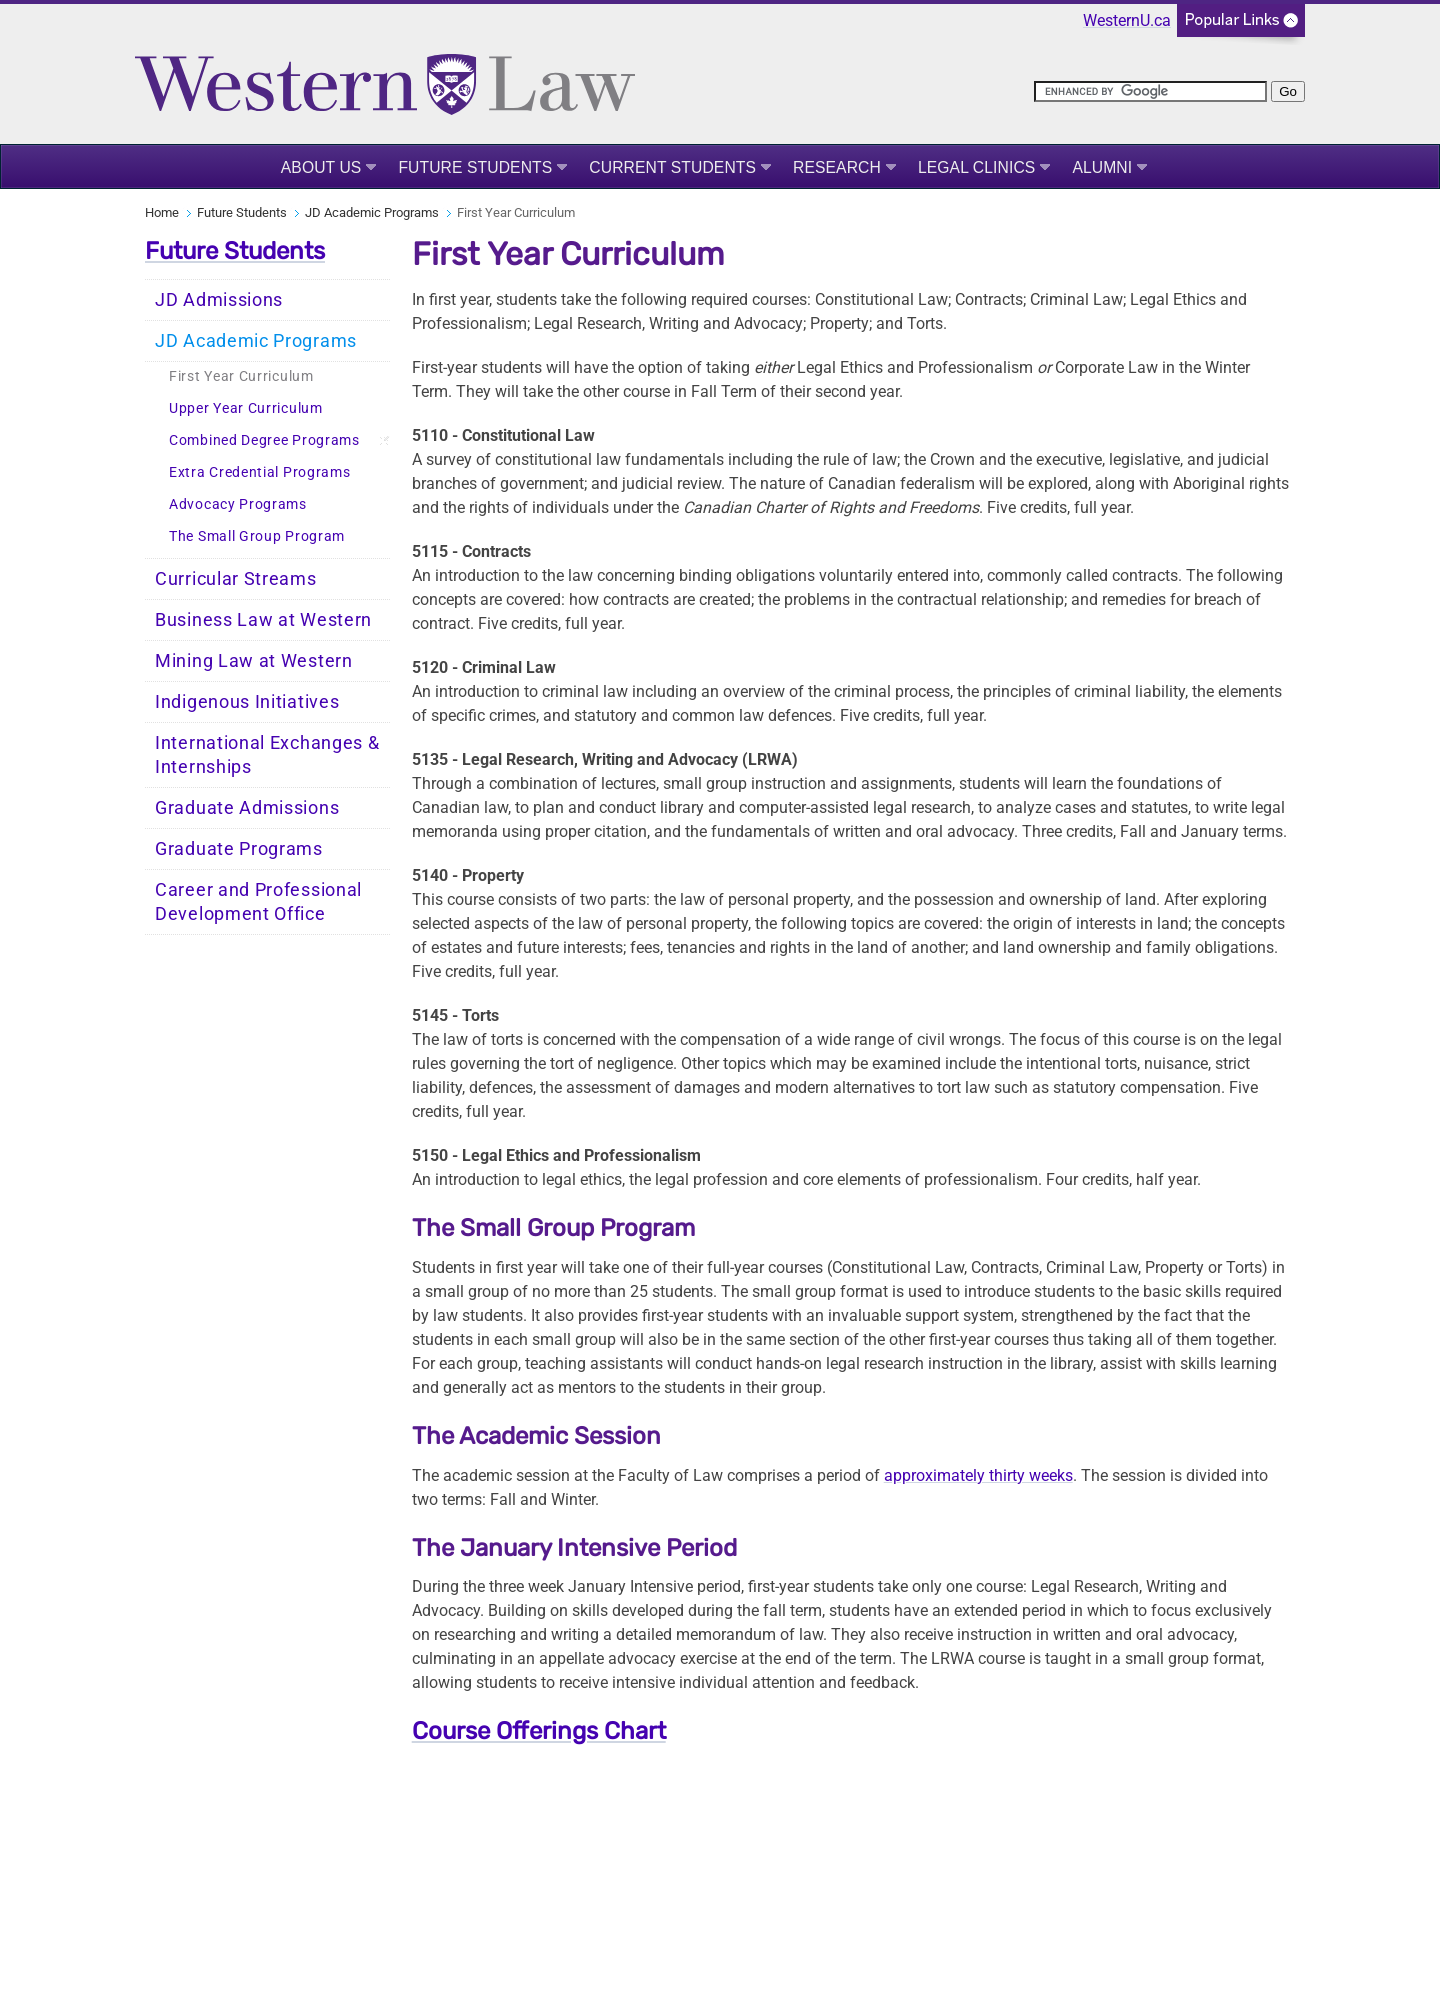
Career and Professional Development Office (258, 902)
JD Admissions (219, 300)
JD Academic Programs (372, 212)
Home (162, 212)
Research (837, 167)
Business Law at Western (263, 620)
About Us (321, 167)
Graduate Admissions (247, 808)
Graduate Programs (239, 849)
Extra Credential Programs (260, 472)
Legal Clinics (976, 167)
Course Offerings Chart (539, 1731)
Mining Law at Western (254, 661)
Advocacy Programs (238, 504)
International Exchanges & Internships (267, 755)
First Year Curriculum (241, 376)
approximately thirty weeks (978, 1475)
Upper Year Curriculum (246, 408)
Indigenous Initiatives (247, 702)
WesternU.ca (1127, 20)
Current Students (672, 167)
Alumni (1102, 167)
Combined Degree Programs (264, 440)
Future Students (475, 167)
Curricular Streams (236, 579)
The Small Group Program (257, 536)
